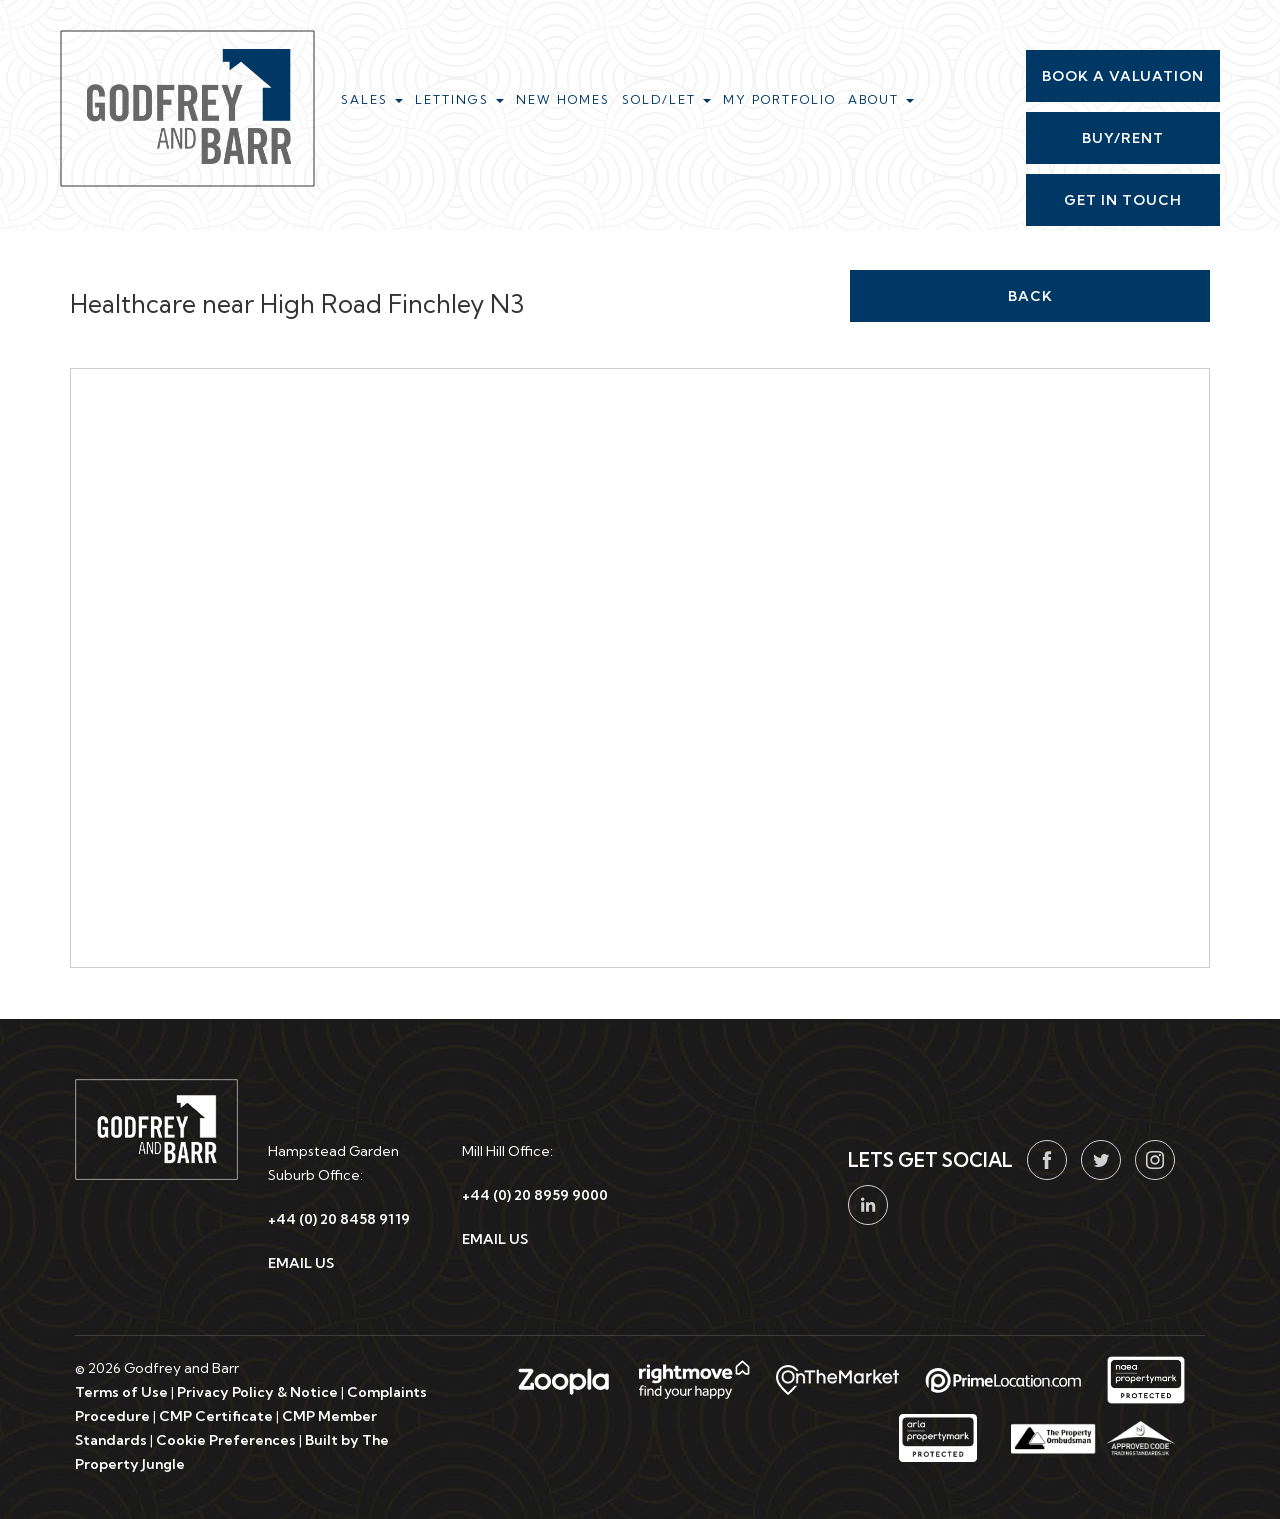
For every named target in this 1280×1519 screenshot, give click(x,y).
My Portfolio (779, 99)
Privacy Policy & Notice (257, 1392)
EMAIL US (301, 1263)
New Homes (563, 99)
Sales (372, 99)
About (881, 99)
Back (1030, 296)
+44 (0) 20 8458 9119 (339, 1219)
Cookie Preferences (226, 1440)
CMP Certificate (216, 1416)
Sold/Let (666, 99)
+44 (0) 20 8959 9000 (535, 1195)
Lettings (459, 99)
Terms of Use (121, 1392)
